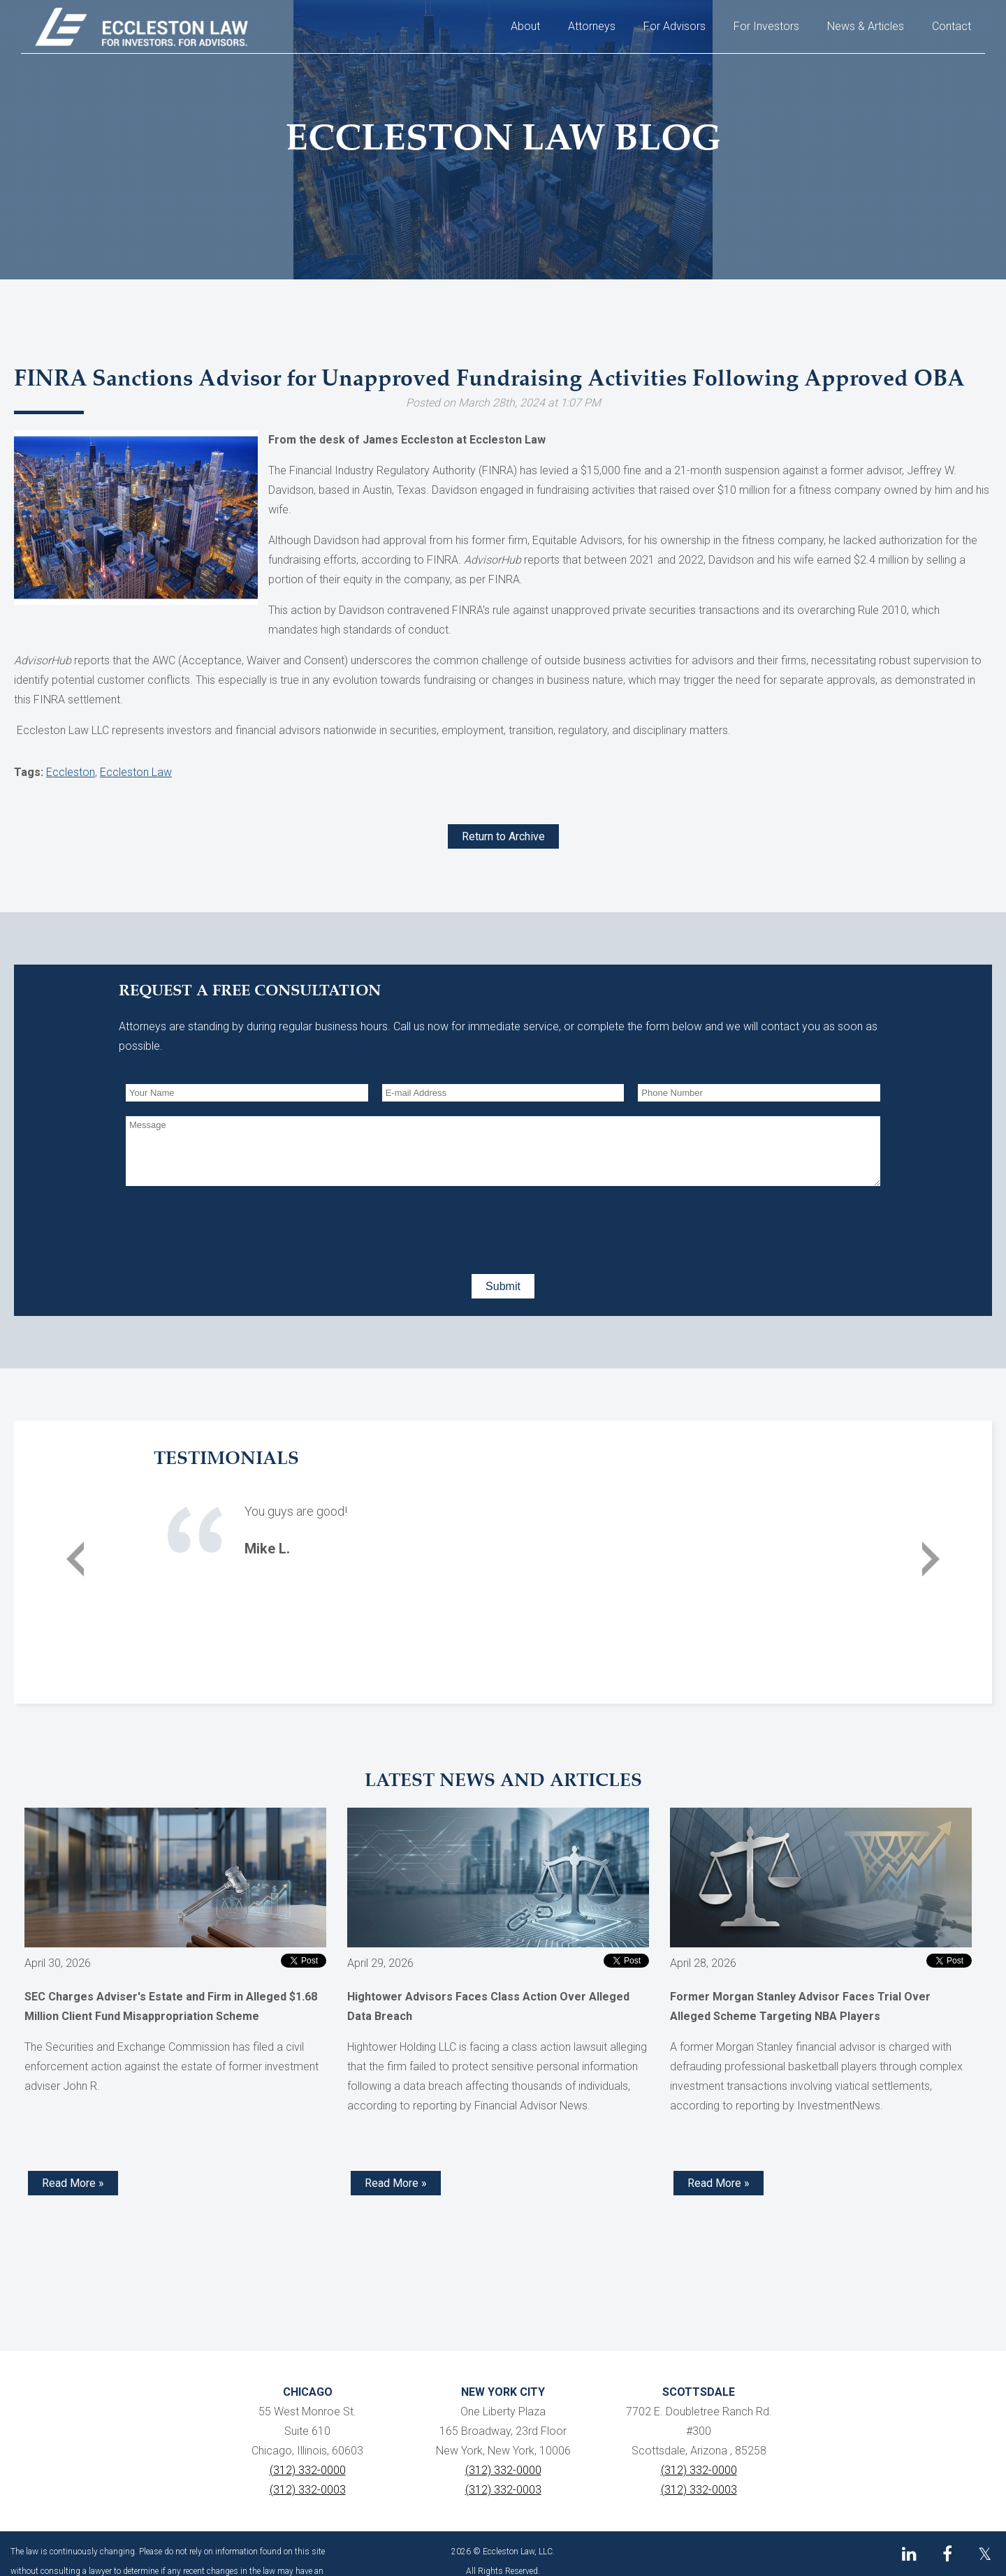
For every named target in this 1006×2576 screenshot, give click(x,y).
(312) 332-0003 (308, 2489)
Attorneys (591, 26)
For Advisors (674, 26)
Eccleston (70, 772)
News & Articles (865, 26)
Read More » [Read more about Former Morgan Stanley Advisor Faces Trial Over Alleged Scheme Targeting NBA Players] (718, 2183)
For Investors (766, 26)
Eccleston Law (136, 772)
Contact (951, 26)
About (525, 26)
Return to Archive (503, 836)
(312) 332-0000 (308, 2470)
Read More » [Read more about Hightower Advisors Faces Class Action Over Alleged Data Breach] (396, 2183)
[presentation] (232, 1227)
